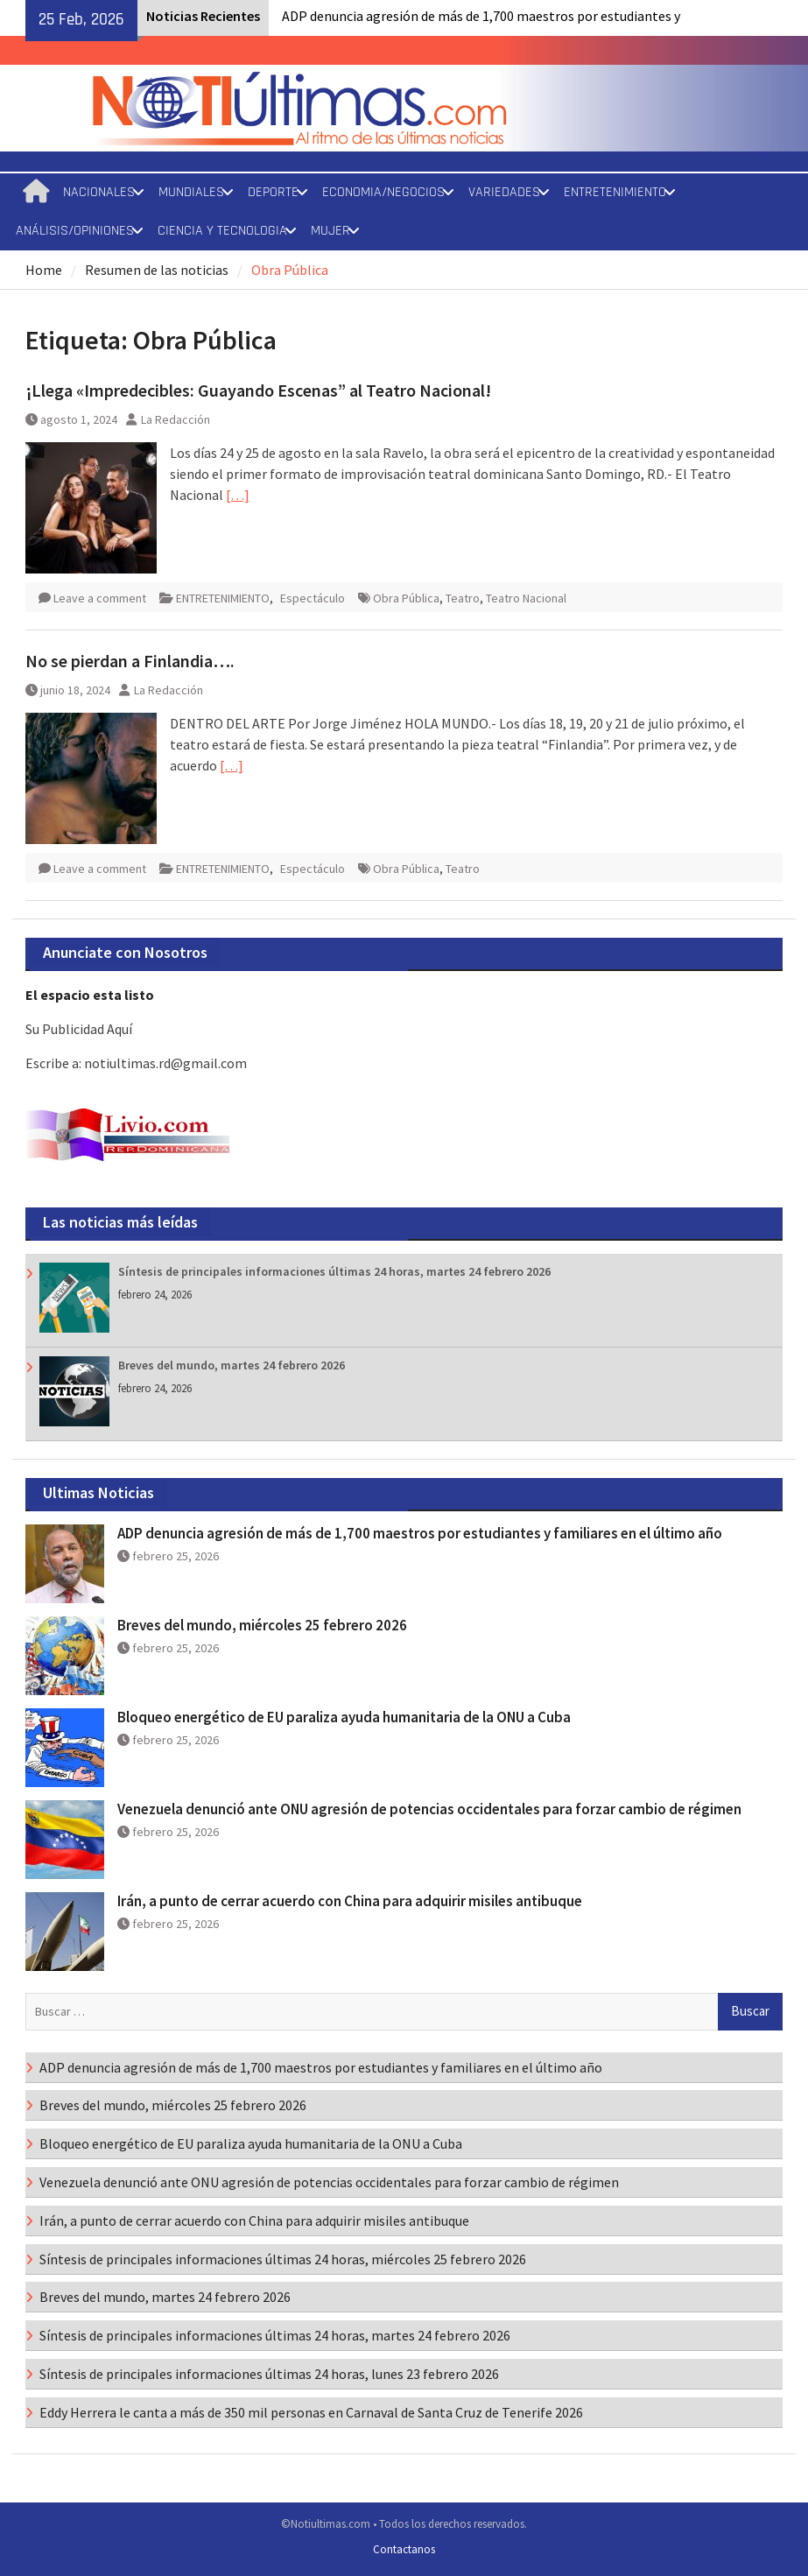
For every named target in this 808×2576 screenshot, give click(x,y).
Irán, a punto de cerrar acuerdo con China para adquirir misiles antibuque (349, 1901)
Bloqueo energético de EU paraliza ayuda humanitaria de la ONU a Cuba (344, 1717)
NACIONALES (99, 192)
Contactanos (404, 2549)
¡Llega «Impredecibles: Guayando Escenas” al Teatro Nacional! (258, 390)
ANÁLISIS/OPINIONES (75, 231)
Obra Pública (406, 598)
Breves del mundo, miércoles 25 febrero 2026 (262, 1625)
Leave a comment (99, 598)
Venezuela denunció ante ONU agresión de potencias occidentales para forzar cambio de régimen (429, 1809)
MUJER (330, 231)
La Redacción (175, 419)
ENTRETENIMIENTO (615, 192)
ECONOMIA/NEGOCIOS (383, 192)
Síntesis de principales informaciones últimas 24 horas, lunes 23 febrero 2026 (269, 2373)
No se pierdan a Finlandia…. (130, 661)
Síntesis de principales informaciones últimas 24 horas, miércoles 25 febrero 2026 (282, 2259)
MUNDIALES (191, 192)
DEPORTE (273, 192)
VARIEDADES (504, 192)
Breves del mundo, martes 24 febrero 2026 (231, 1365)
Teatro (463, 598)
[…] (237, 494)
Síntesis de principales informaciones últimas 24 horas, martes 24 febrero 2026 (334, 1271)
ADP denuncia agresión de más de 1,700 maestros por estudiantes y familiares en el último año (419, 1533)
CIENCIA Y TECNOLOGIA (222, 231)
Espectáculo (312, 598)
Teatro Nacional (526, 598)
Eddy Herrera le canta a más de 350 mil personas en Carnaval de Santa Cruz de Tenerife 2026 (311, 2412)
